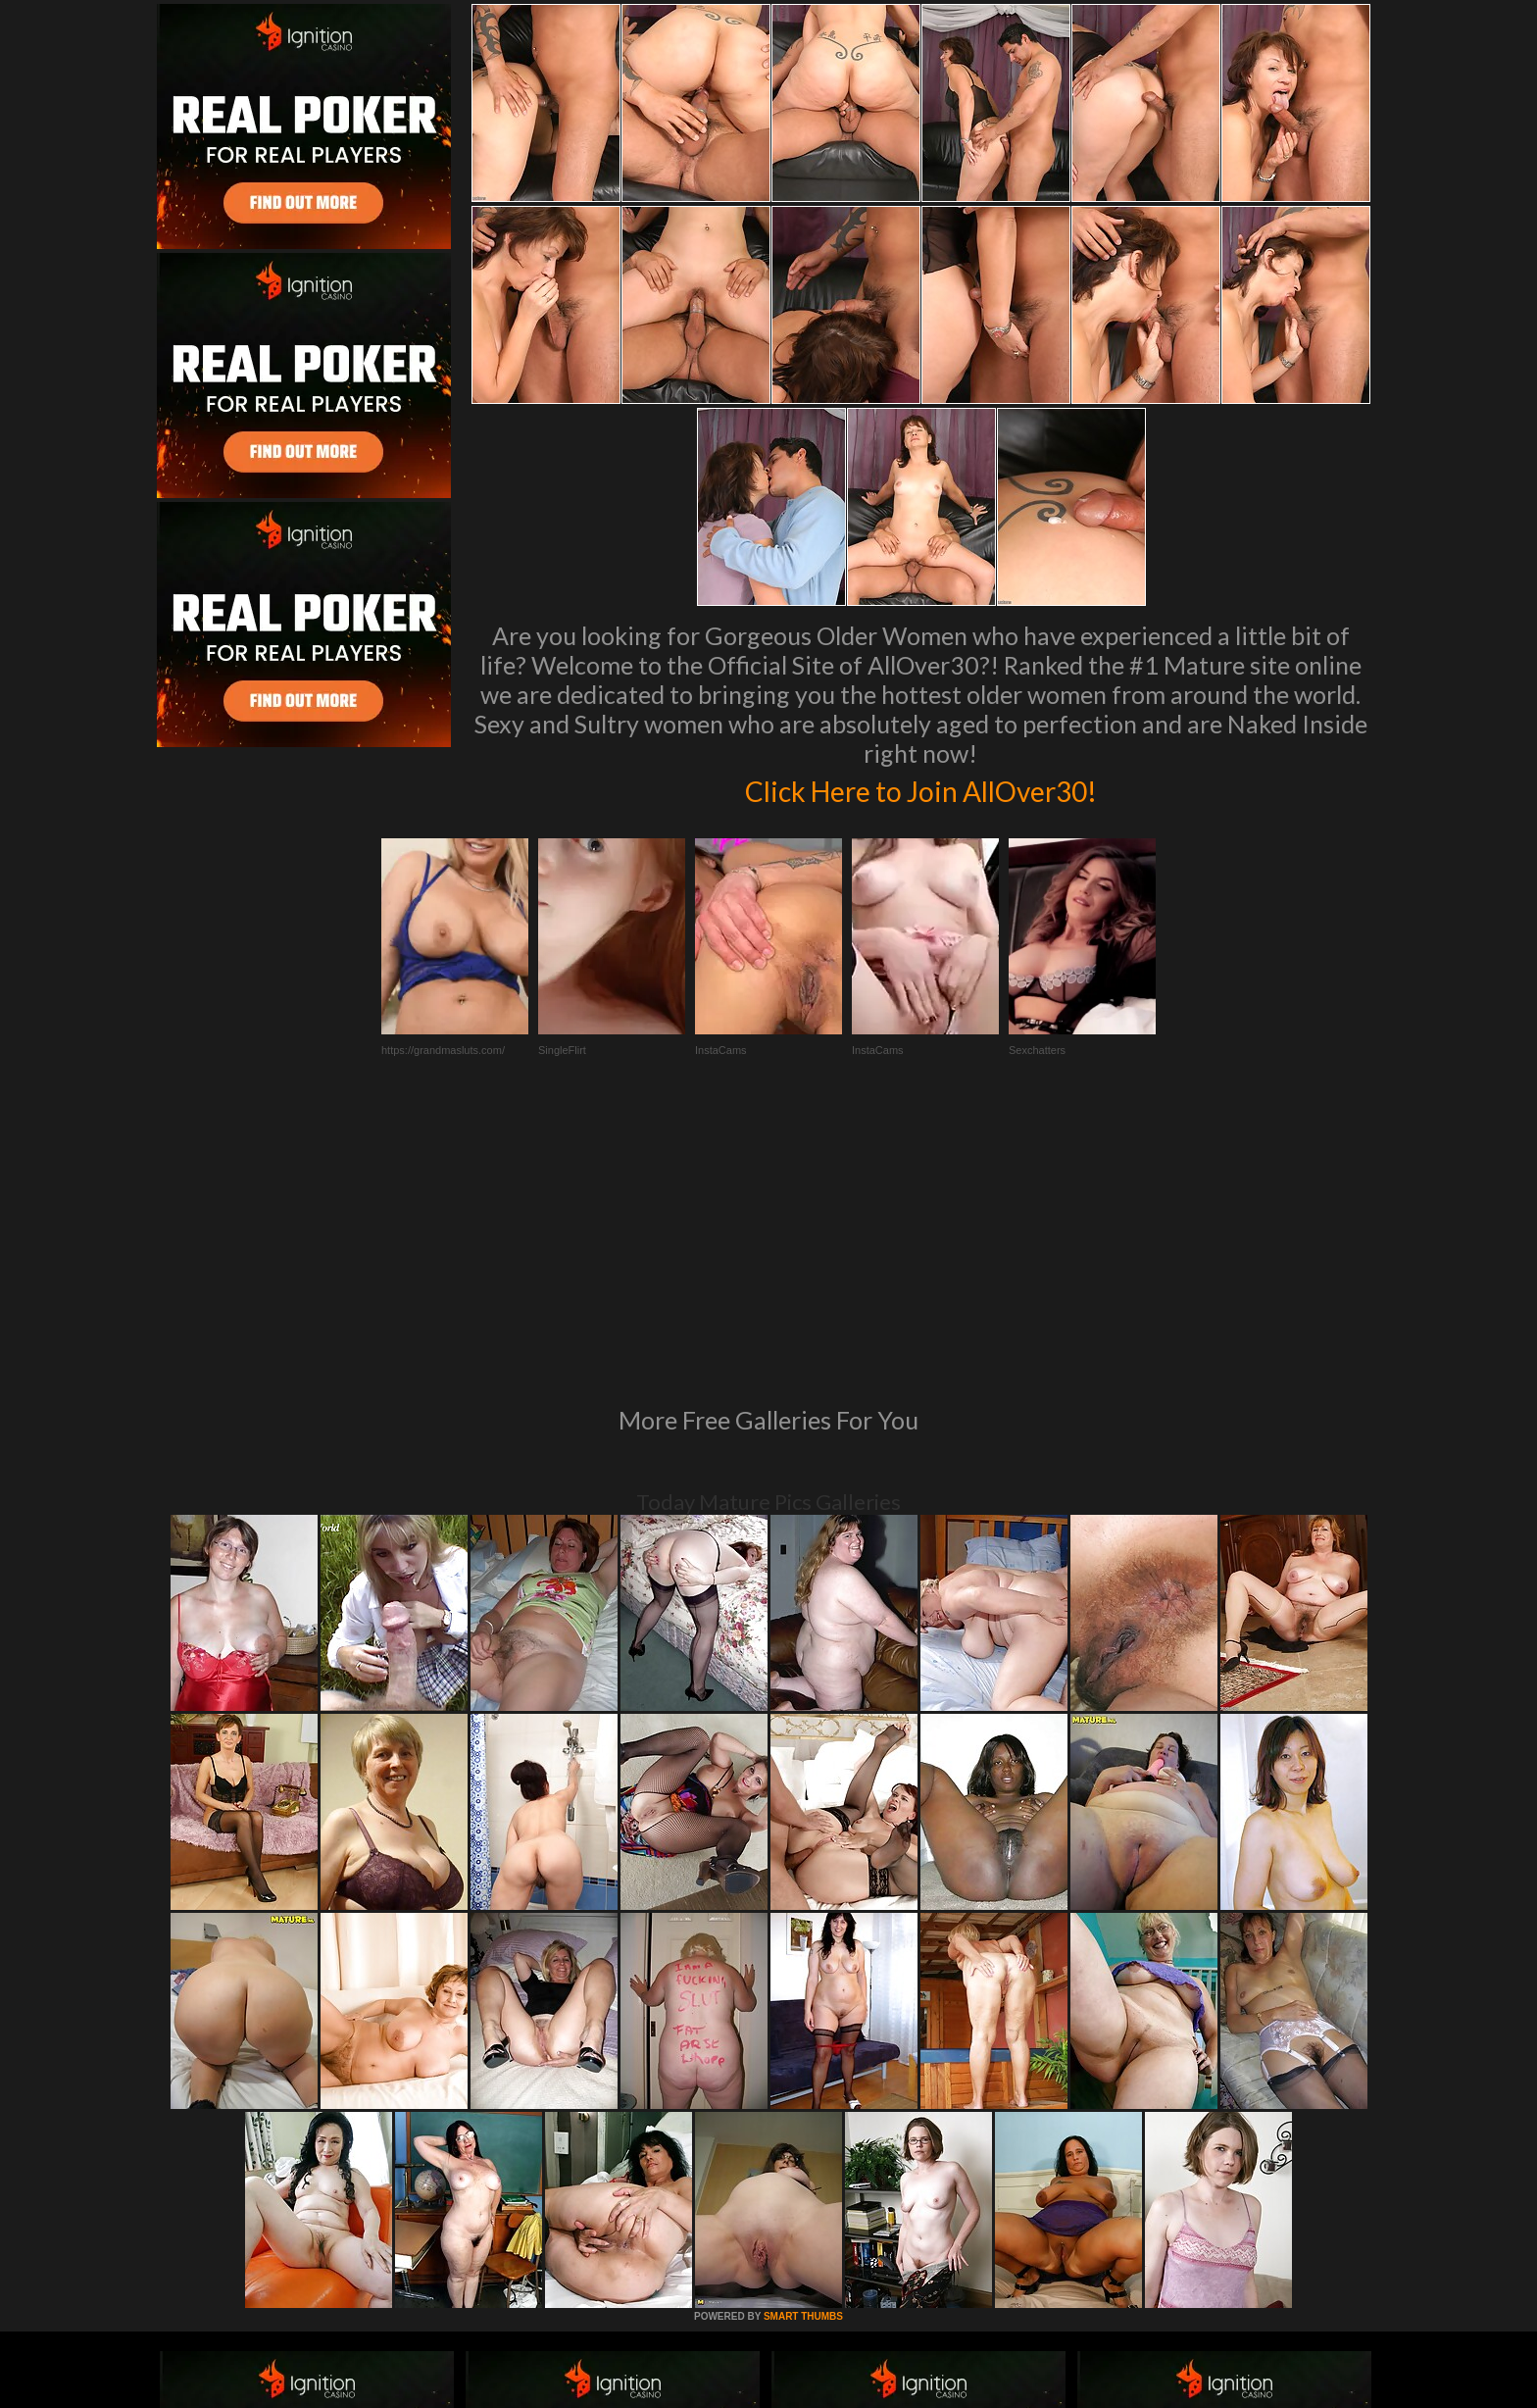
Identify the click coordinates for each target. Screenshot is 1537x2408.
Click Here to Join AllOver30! (920, 788)
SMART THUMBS (803, 2048)
